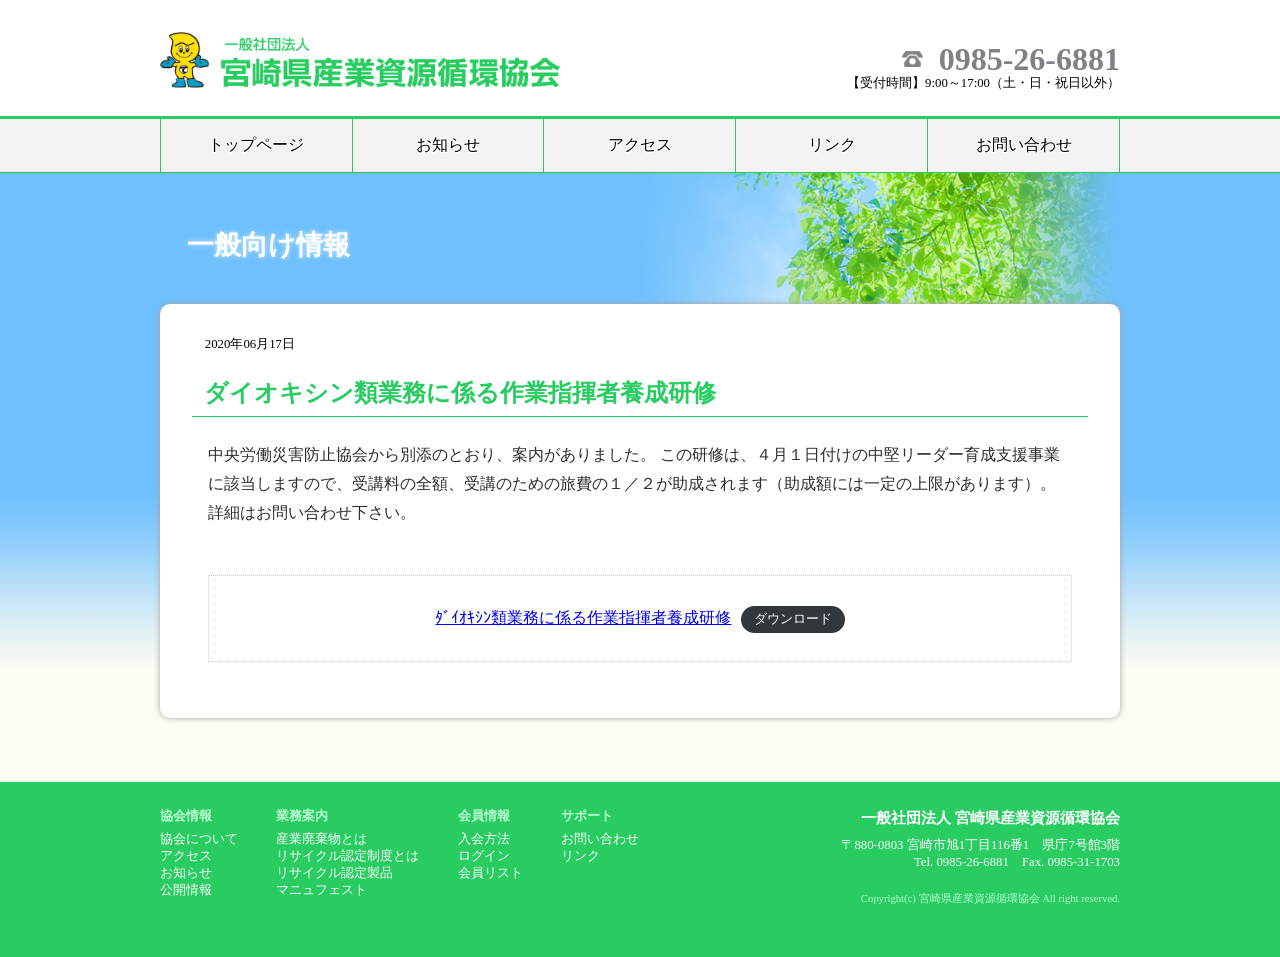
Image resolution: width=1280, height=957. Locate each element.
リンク (832, 144)
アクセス (640, 144)
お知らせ (448, 144)
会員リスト (490, 873)
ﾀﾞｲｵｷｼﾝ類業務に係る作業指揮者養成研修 (583, 617)
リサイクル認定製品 (334, 873)
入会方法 (484, 839)
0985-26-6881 (1029, 59)
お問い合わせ (1024, 144)
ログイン (484, 856)
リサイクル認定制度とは (347, 856)
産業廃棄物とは (321, 839)
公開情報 (186, 890)
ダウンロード (793, 619)
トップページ (256, 144)
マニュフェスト (321, 890)
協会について (199, 839)
